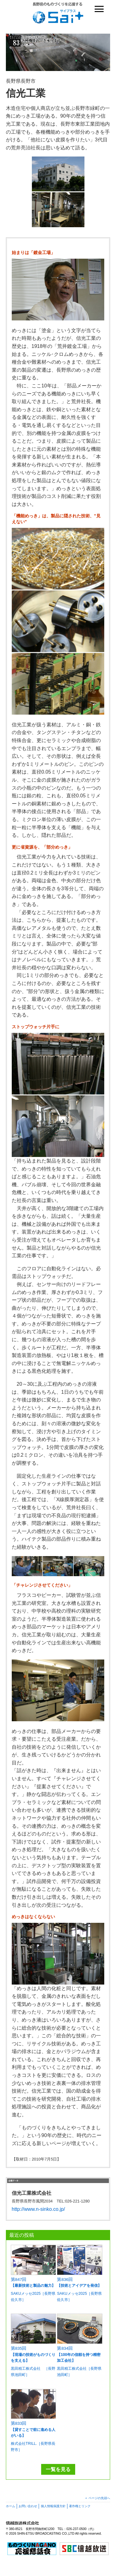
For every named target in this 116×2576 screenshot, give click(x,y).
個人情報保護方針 (53, 2506)
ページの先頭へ (99, 2498)
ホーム (10, 2506)
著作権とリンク (80, 2506)
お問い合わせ (28, 2506)
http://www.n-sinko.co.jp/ (38, 2209)
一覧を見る (58, 2469)
